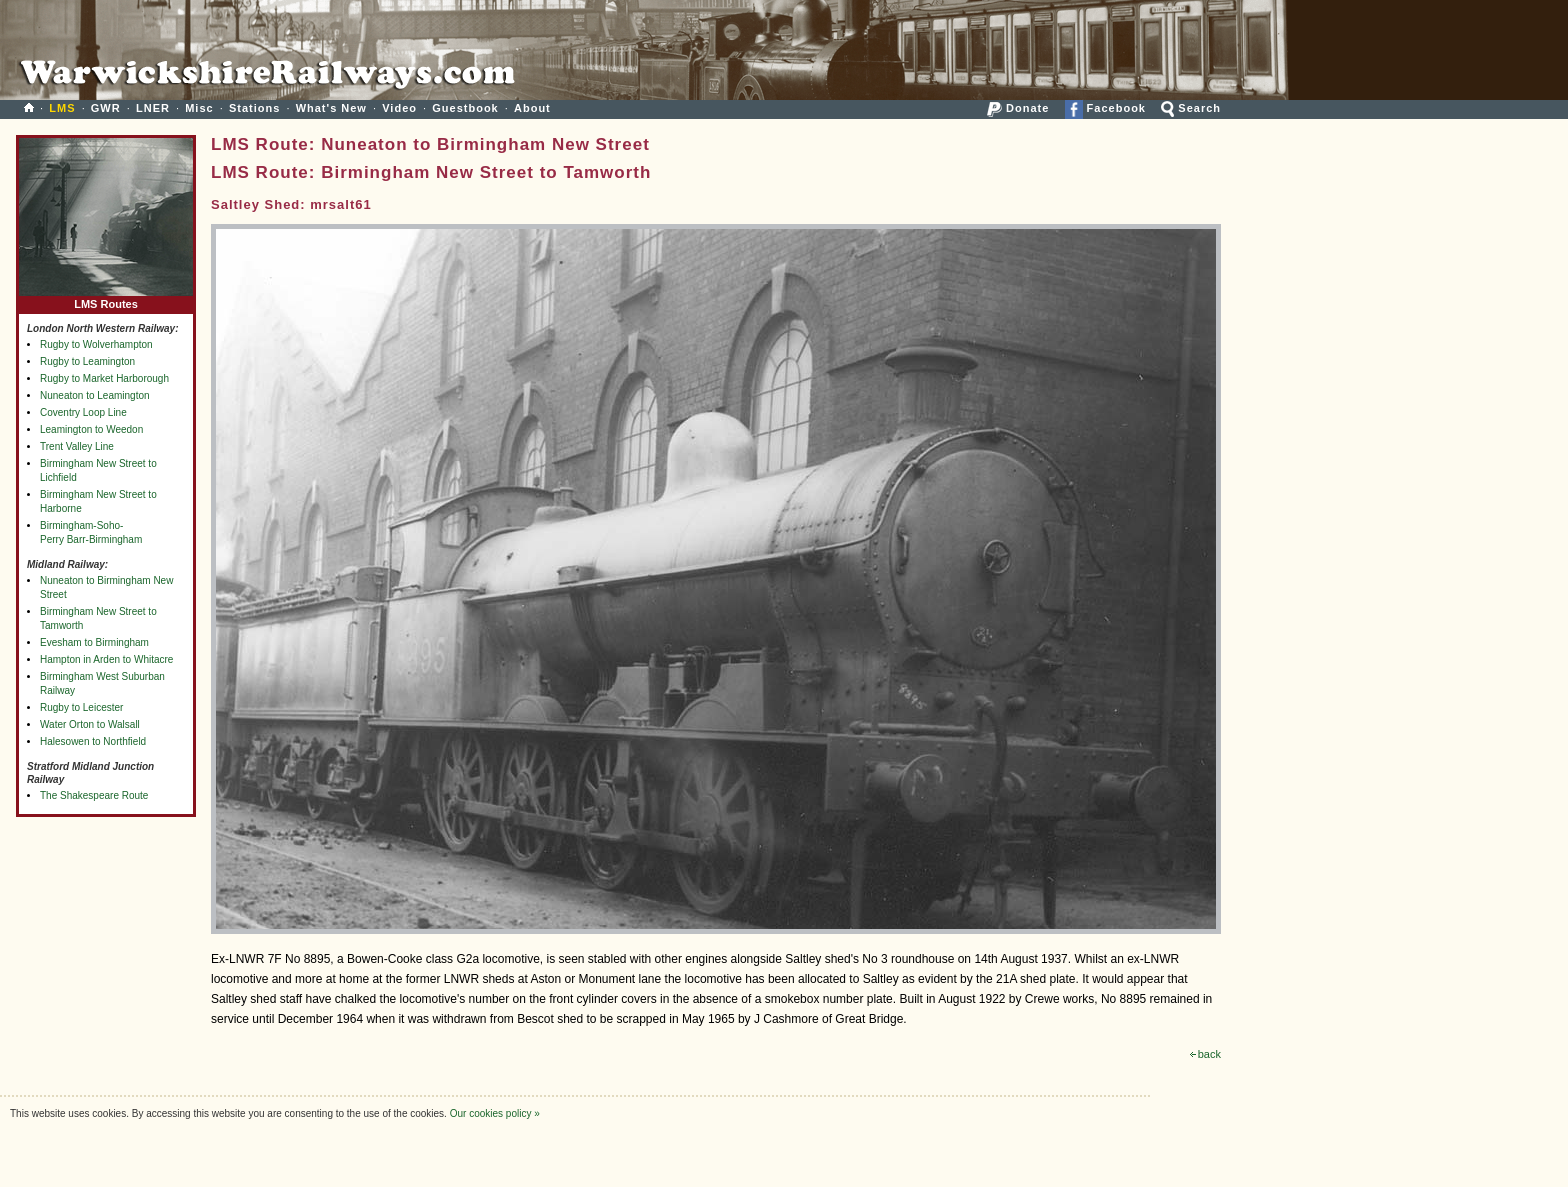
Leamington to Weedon (91, 429)
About (532, 108)
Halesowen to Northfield (93, 741)
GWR (106, 108)
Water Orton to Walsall (90, 724)
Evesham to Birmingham (94, 642)
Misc (199, 108)
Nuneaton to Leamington (95, 395)
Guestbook (465, 108)
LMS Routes (106, 299)
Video (399, 108)
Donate (1018, 108)
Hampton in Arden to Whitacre (106, 659)
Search (1191, 108)
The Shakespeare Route (94, 795)
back (1205, 1054)
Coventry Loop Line (83, 412)
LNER (153, 108)
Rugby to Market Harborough (104, 378)
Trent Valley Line (77, 446)
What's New (331, 108)
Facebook (1105, 108)
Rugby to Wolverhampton (96, 344)
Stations (254, 108)
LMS (62, 108)
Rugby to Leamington (87, 361)
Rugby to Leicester (81, 707)
